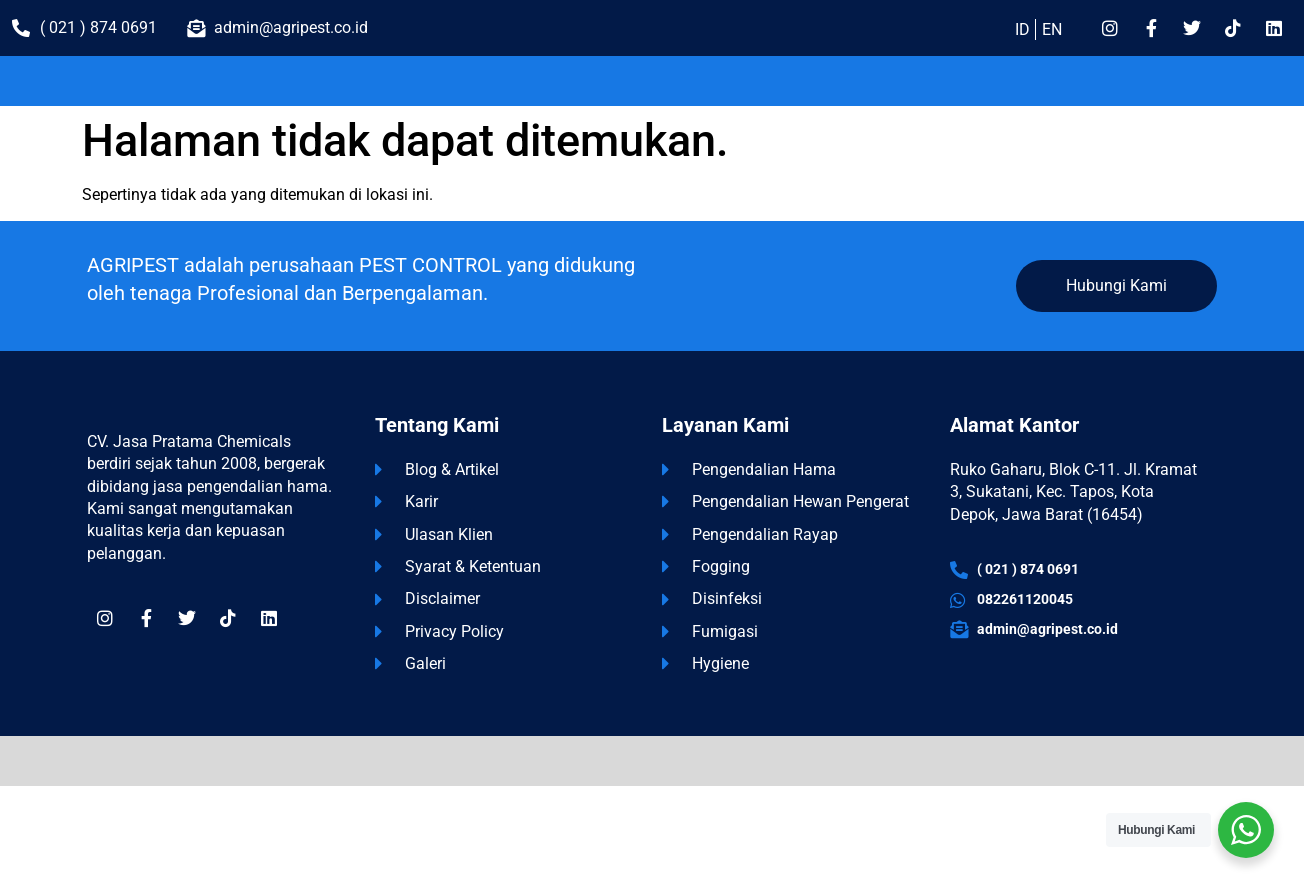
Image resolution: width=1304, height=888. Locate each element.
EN (1052, 29)
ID (1022, 29)
